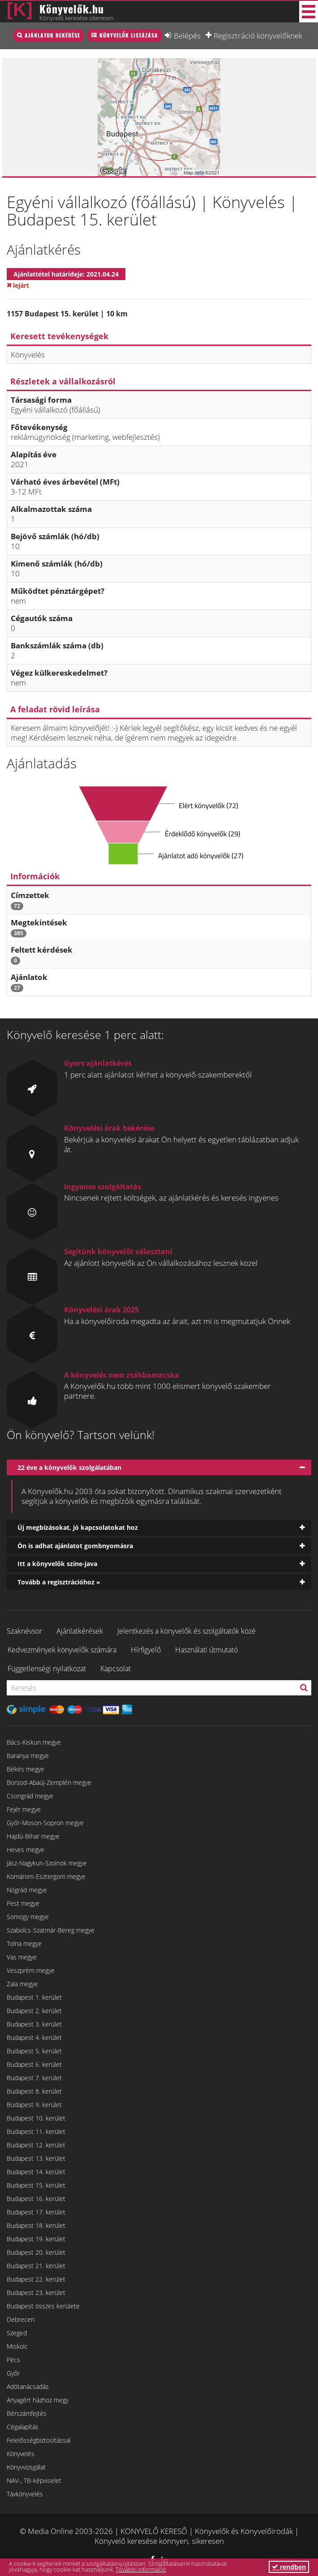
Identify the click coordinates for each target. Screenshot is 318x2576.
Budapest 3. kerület (34, 2024)
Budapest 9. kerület (34, 2104)
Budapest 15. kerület (36, 2185)
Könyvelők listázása (128, 35)
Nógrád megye (27, 1890)
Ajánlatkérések (79, 1631)
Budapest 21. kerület (36, 2265)
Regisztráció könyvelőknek (258, 35)
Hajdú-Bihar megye (33, 1836)
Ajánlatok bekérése (52, 35)
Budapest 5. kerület (34, 2051)
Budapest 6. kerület (34, 2064)
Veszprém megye (31, 1970)
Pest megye (23, 1903)
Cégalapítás (23, 2427)
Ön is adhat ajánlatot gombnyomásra (75, 1545)
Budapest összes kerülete (43, 2306)
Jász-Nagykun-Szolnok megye (47, 1863)
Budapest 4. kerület (34, 2037)
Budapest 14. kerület (36, 2171)
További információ (141, 2569)
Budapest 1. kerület (34, 1997)
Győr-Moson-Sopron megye (45, 1822)
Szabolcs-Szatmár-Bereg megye (51, 1930)
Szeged (17, 2333)
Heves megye (25, 1849)
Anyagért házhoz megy (38, 2400)
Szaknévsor (24, 1631)
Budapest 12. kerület (36, 2145)
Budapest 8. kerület (34, 2091)
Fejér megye (24, 1809)
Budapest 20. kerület (36, 2252)
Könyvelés (20, 2453)
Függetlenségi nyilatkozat (47, 1668)
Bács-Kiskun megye (34, 1742)
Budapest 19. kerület (36, 2239)
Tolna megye (24, 1943)
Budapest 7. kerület (34, 2078)
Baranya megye (28, 1755)
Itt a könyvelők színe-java (57, 1563)
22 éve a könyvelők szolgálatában (69, 1467)
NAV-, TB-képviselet (34, 2480)
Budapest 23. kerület (36, 2292)
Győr (13, 2373)
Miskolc (17, 2346)
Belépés (187, 35)
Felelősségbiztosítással (38, 2440)
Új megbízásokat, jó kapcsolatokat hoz (77, 1527)
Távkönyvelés (25, 2494)
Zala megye (22, 1984)
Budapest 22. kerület (36, 2279)
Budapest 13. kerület (36, 2158)
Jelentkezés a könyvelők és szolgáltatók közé (186, 1631)
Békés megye (25, 1769)
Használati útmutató (206, 1650)
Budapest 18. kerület (36, 2225)
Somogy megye (28, 1916)
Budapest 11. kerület (36, 2131)
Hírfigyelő (146, 1650)
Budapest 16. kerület (36, 2198)
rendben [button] (289, 2567)
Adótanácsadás (28, 2386)
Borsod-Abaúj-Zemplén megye (49, 1782)
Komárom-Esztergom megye (46, 1876)
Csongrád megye (30, 1796)
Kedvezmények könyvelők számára (62, 1650)
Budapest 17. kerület (36, 2212)
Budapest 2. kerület (34, 2010)
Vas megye (22, 1957)
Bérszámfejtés (27, 2413)
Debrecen (20, 2319)
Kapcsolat (115, 1668)
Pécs (13, 2359)
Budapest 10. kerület (36, 2118)
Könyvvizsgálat (26, 2467)
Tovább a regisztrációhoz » (58, 1582)
